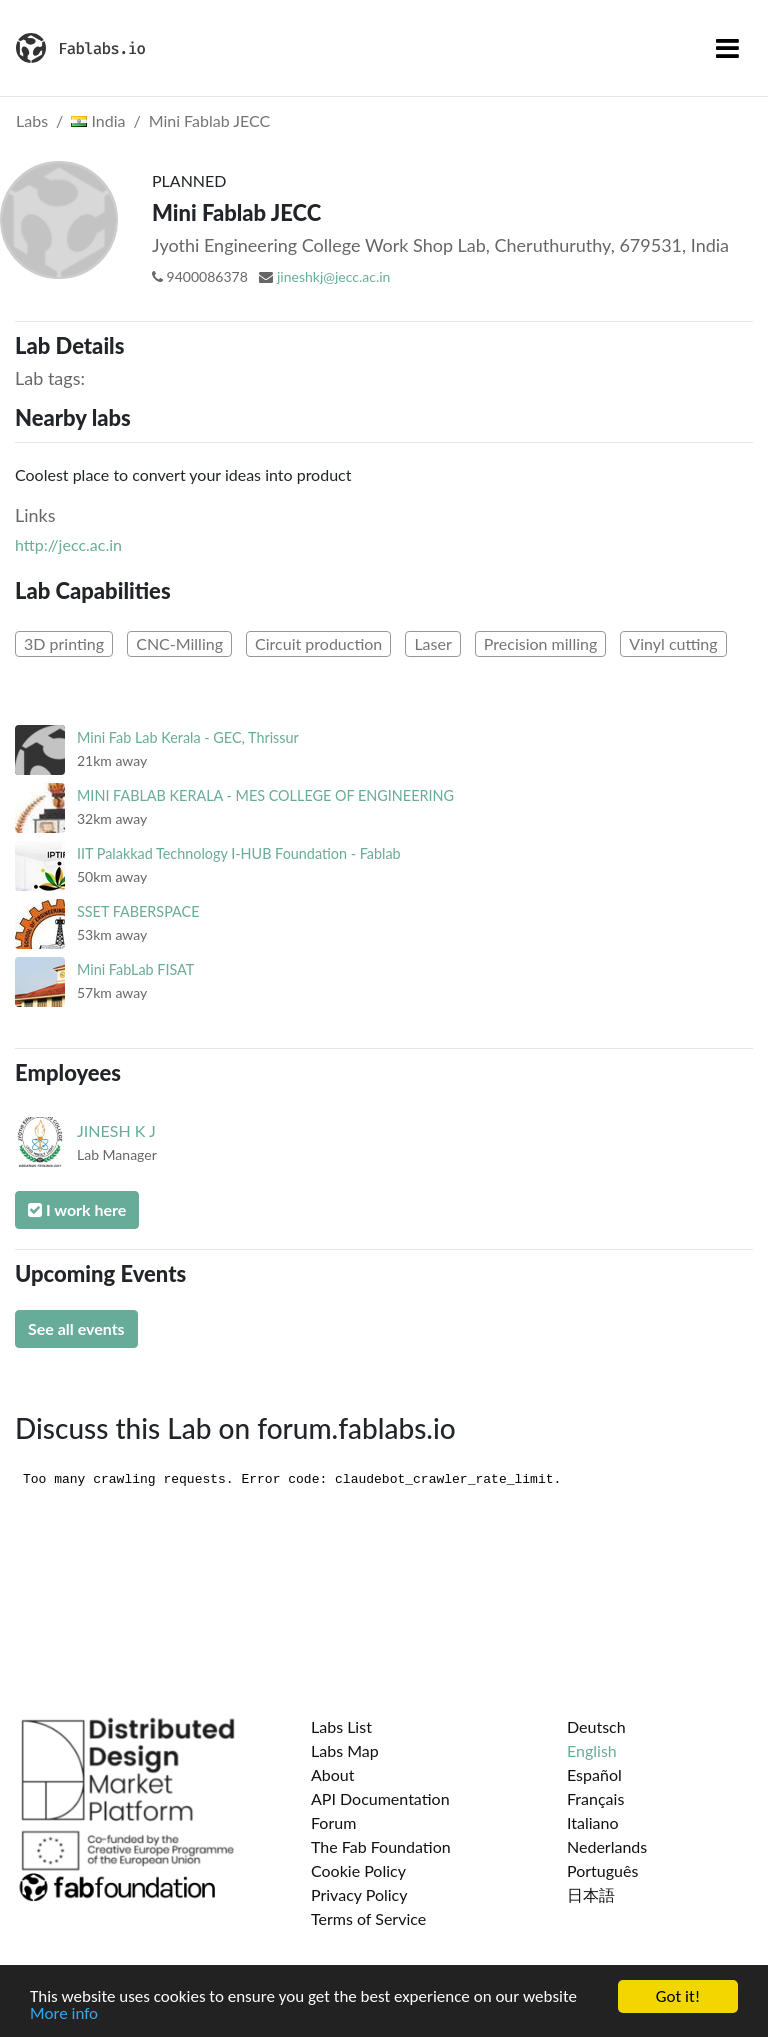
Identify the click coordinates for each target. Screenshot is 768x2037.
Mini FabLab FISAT (135, 969)
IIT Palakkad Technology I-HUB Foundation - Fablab (239, 853)
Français (595, 1798)
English (592, 1750)
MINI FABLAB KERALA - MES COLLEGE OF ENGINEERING (265, 795)
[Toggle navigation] (727, 48)
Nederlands (607, 1846)
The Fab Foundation (381, 1846)
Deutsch (596, 1726)
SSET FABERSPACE (138, 911)
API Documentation (380, 1798)
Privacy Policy (359, 1894)
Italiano (593, 1822)
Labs (32, 120)
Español (594, 1774)
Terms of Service (368, 1918)
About (333, 1774)
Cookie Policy (358, 1870)
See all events (76, 1328)
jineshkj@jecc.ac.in (333, 276)
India (98, 120)
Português (602, 1870)
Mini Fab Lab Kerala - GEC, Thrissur (188, 737)
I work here (77, 1209)
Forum (333, 1822)
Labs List (341, 1726)
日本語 (591, 1894)
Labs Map (345, 1750)
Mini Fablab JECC (210, 120)
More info (64, 2014)
